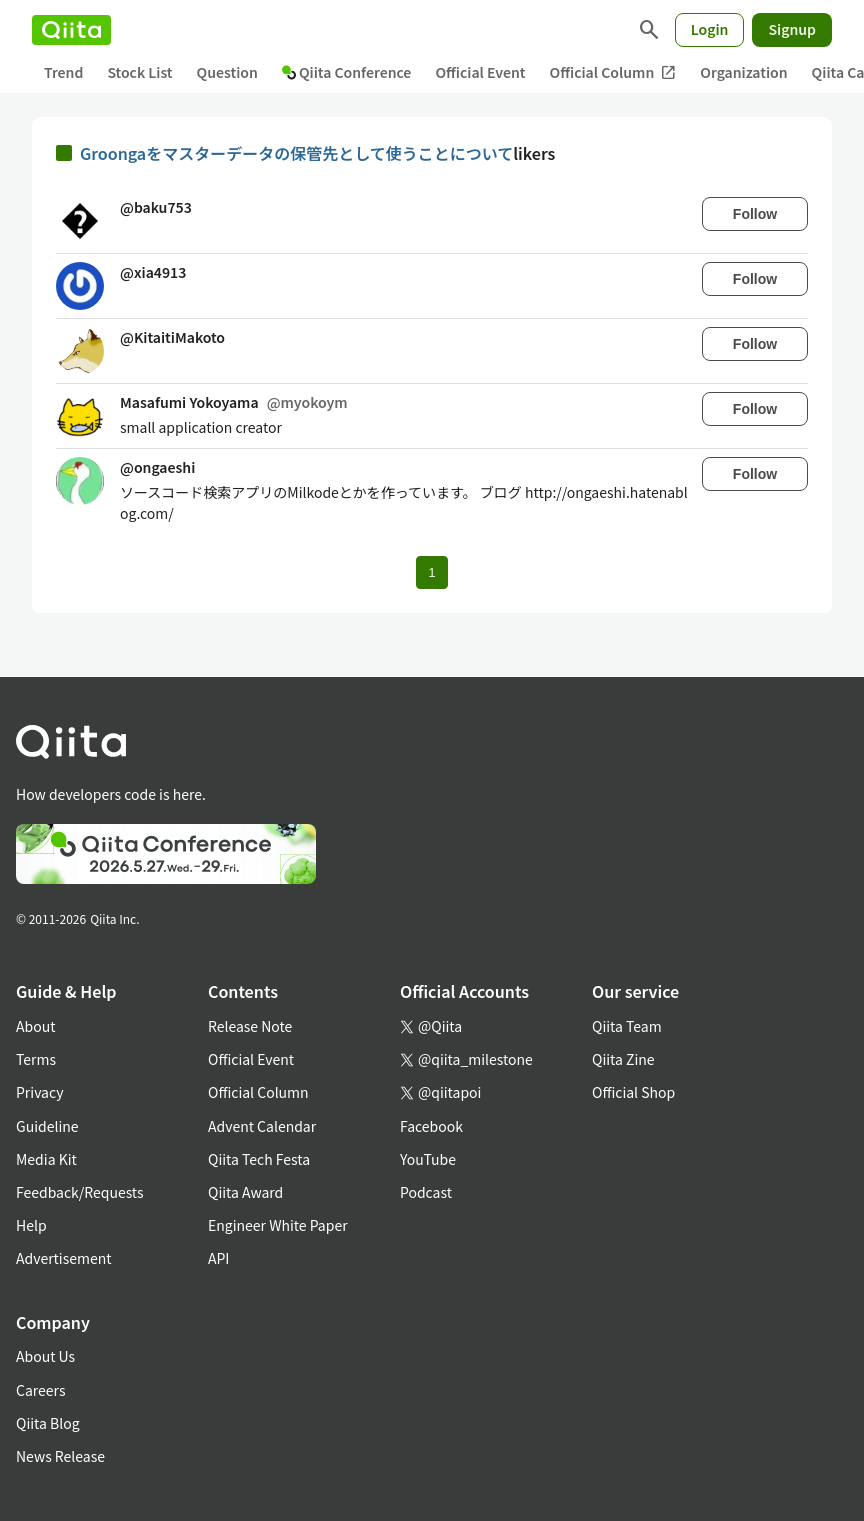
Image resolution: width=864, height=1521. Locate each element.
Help (31, 1225)
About (35, 1026)
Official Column (613, 72)
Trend (63, 72)
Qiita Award (245, 1192)
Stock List (139, 72)
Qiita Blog (48, 1423)
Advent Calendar (262, 1126)
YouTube (428, 1159)
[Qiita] (71, 30)
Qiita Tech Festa (259, 1159)
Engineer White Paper (278, 1225)
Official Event (480, 72)
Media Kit (46, 1159)
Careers (40, 1390)
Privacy (39, 1092)
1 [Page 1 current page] (431, 572)
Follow (755, 214)
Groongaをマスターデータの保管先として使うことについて (296, 153)
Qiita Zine (623, 1059)
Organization (743, 72)
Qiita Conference (347, 72)
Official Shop (633, 1092)
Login (710, 29)
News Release (60, 1456)
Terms (36, 1059)
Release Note (250, 1026)
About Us (45, 1356)
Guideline (47, 1126)
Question (227, 72)
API (218, 1258)
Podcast (426, 1192)
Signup (792, 29)
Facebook (431, 1126)
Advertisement (64, 1258)
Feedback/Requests (80, 1192)
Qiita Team (627, 1026)
